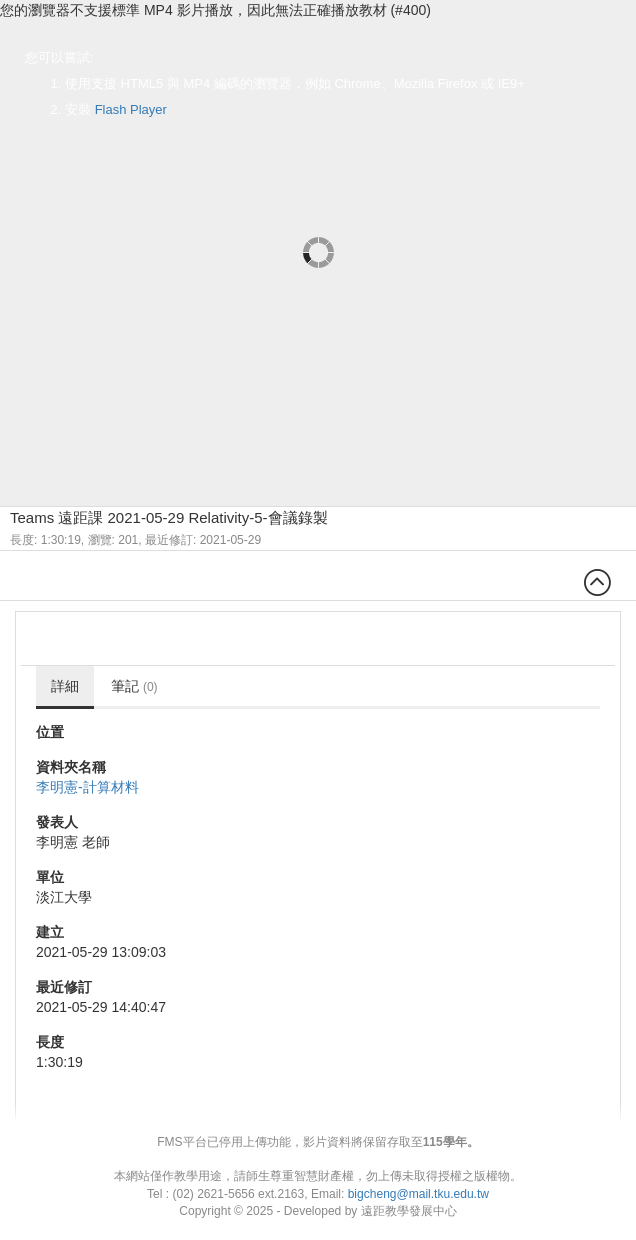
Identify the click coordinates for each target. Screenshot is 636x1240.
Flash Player (131, 109)
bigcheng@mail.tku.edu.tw (418, 1194)
